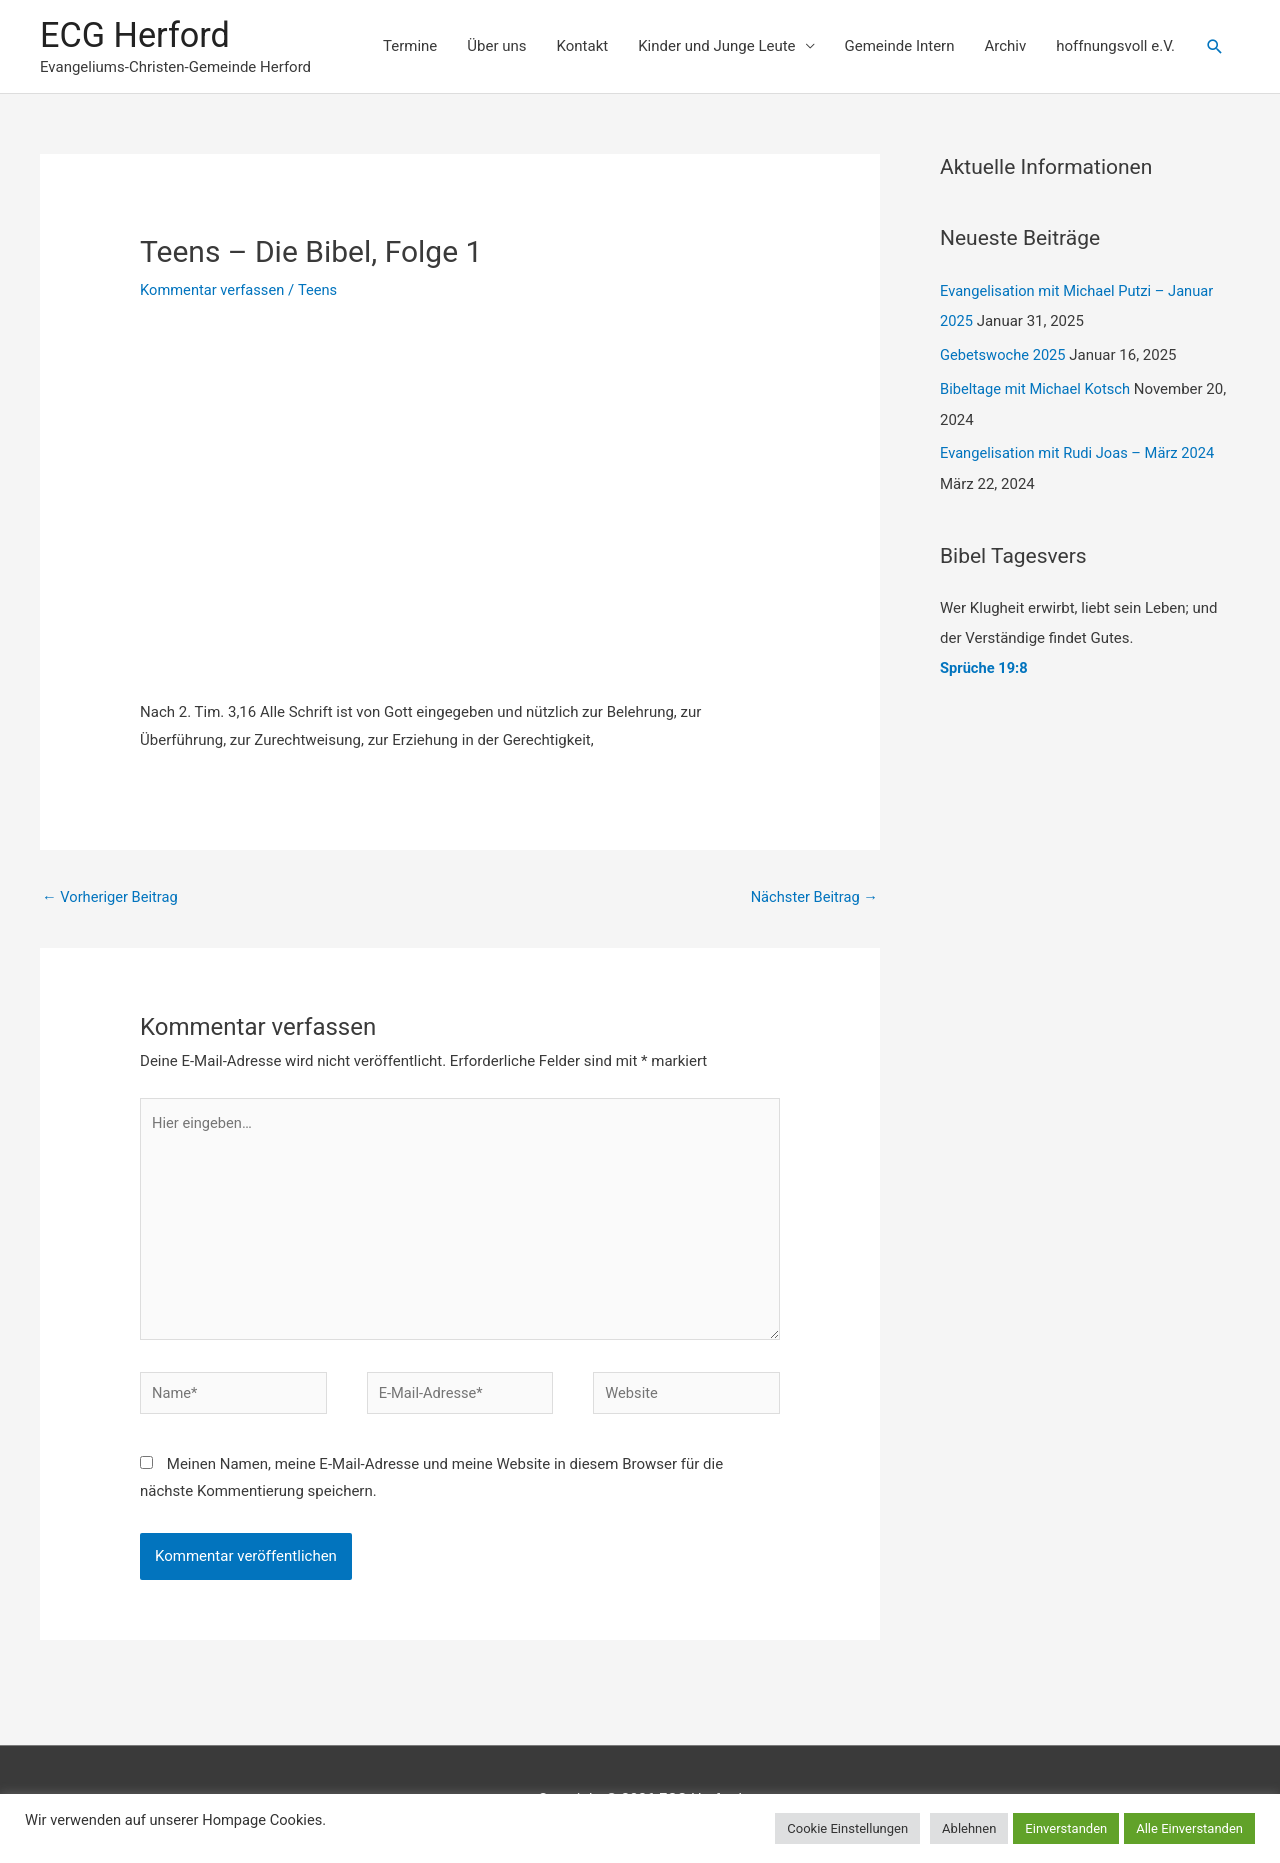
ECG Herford (137, 35)
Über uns (496, 47)
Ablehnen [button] (969, 1828)
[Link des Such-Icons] (1215, 48)
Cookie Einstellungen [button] (847, 1828)
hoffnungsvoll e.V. (1115, 47)
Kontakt (583, 47)
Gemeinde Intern (900, 47)
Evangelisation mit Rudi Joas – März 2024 (1080, 454)
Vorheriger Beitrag (111, 899)
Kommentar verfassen (214, 292)
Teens (321, 292)
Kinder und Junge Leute (716, 47)
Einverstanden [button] (1066, 1828)
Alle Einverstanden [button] (1189, 1828)
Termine (410, 47)
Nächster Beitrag (813, 899)
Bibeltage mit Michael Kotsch (1037, 390)
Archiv (1005, 47)
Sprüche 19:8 (985, 668)
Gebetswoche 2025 (1004, 356)
